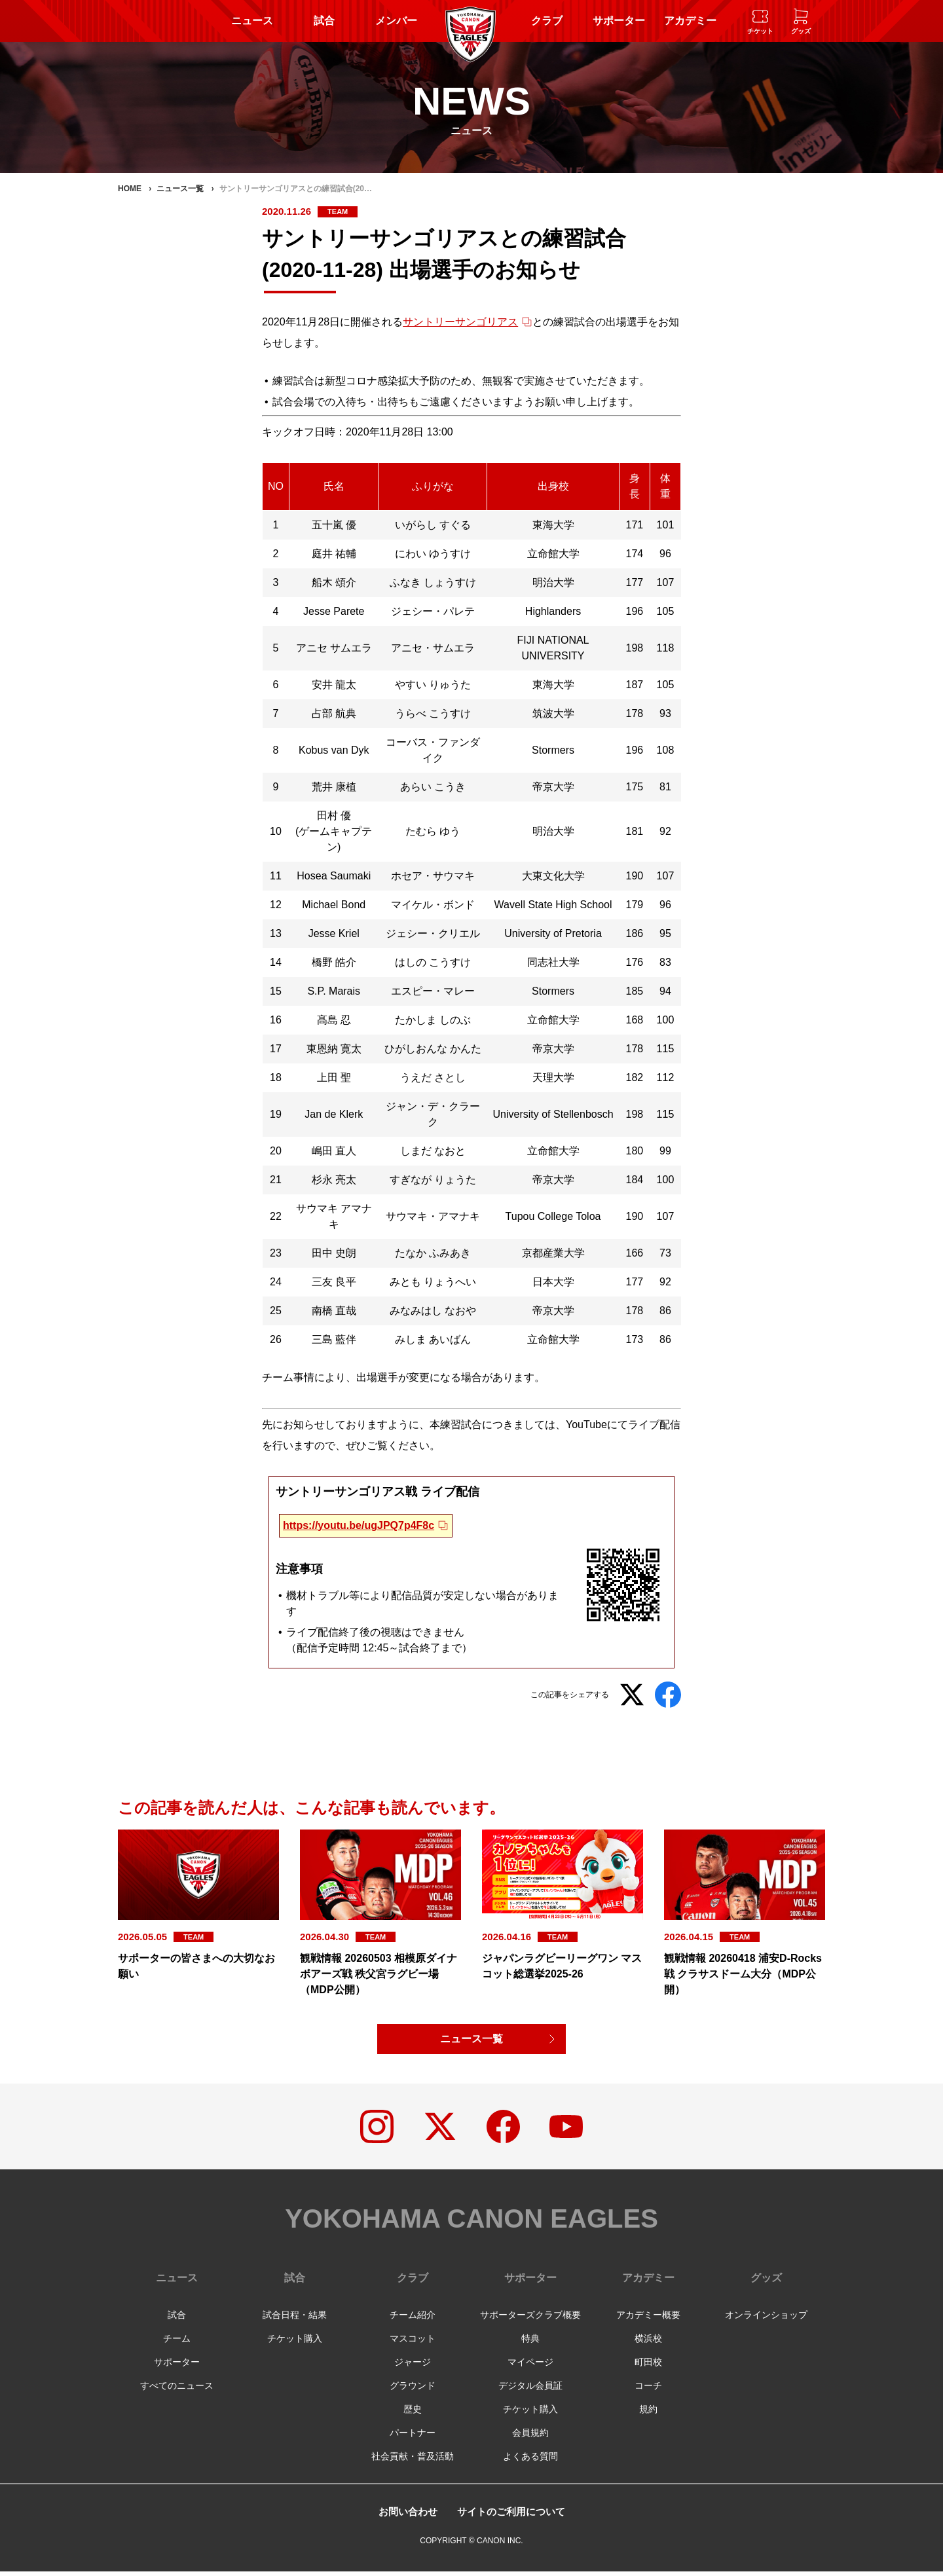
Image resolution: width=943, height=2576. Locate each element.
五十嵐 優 (334, 524)
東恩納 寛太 (333, 1048)
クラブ (547, 20)
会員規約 (530, 2437)
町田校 (648, 2366)
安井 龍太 (334, 684)
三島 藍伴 (334, 1339)
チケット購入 (294, 2343)
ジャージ (412, 2366)
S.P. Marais (333, 991)
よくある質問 (530, 2461)
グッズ (766, 2282)
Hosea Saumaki (334, 875)
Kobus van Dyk (334, 750)
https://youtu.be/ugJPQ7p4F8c (358, 1525)
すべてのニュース (176, 2390)
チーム (177, 2343)
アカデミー (690, 20)
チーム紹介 (412, 2319)
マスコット (412, 2343)
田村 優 (334, 815)
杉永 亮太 (334, 1179)
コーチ (648, 2390)
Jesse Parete (333, 611)
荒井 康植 (334, 786)
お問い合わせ (404, 2516)
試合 (324, 20)
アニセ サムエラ (334, 647)
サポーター (619, 20)
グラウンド (412, 2390)
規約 (648, 2413)
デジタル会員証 (530, 2390)
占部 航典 (334, 713)
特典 (530, 2343)
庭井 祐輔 (334, 553)
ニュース (252, 20)
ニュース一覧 (471, 2039)
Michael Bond (333, 904)
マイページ (530, 2366)
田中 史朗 (334, 1253)
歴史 (412, 2413)
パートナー (412, 2437)
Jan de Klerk (334, 1114)
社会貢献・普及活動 (412, 2461)
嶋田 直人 (334, 1150)
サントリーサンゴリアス (460, 321)
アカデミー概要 (648, 2319)
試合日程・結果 (295, 2319)
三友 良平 (334, 1281)
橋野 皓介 (334, 962)
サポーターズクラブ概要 (530, 2319)
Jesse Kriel (334, 933)
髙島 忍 (334, 1019)
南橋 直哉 (334, 1310)
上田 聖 (334, 1077)
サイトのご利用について (512, 2516)
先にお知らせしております (325, 1424)
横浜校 (648, 2343)
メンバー (396, 20)
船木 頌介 (334, 582)
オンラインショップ (766, 2319)
